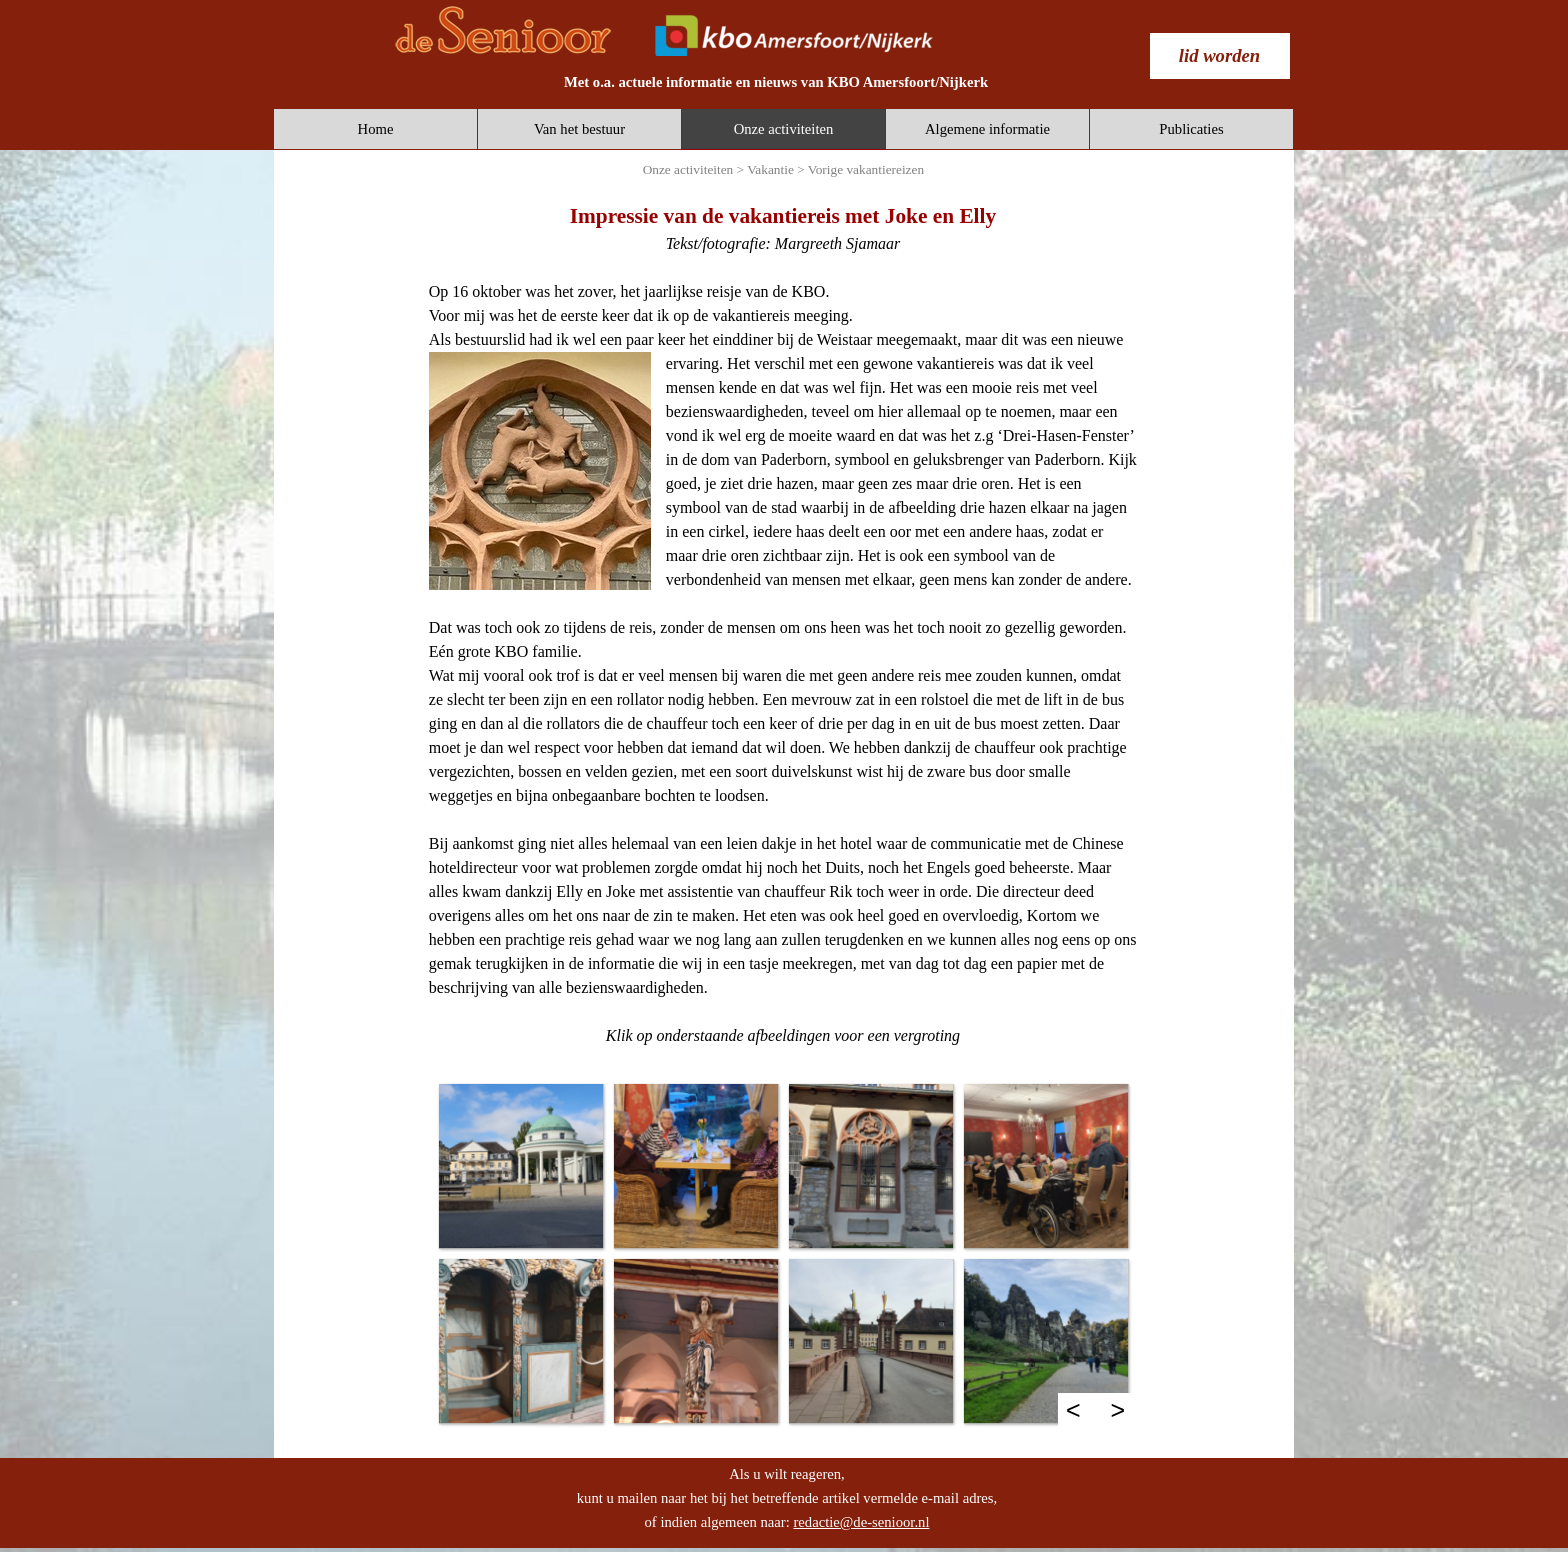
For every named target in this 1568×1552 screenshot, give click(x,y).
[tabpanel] (776, 82)
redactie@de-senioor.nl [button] (861, 1522)
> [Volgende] (1118, 1410)
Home (376, 129)
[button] (520, 1165)
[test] (1220, 56)
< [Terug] (1073, 1410)
